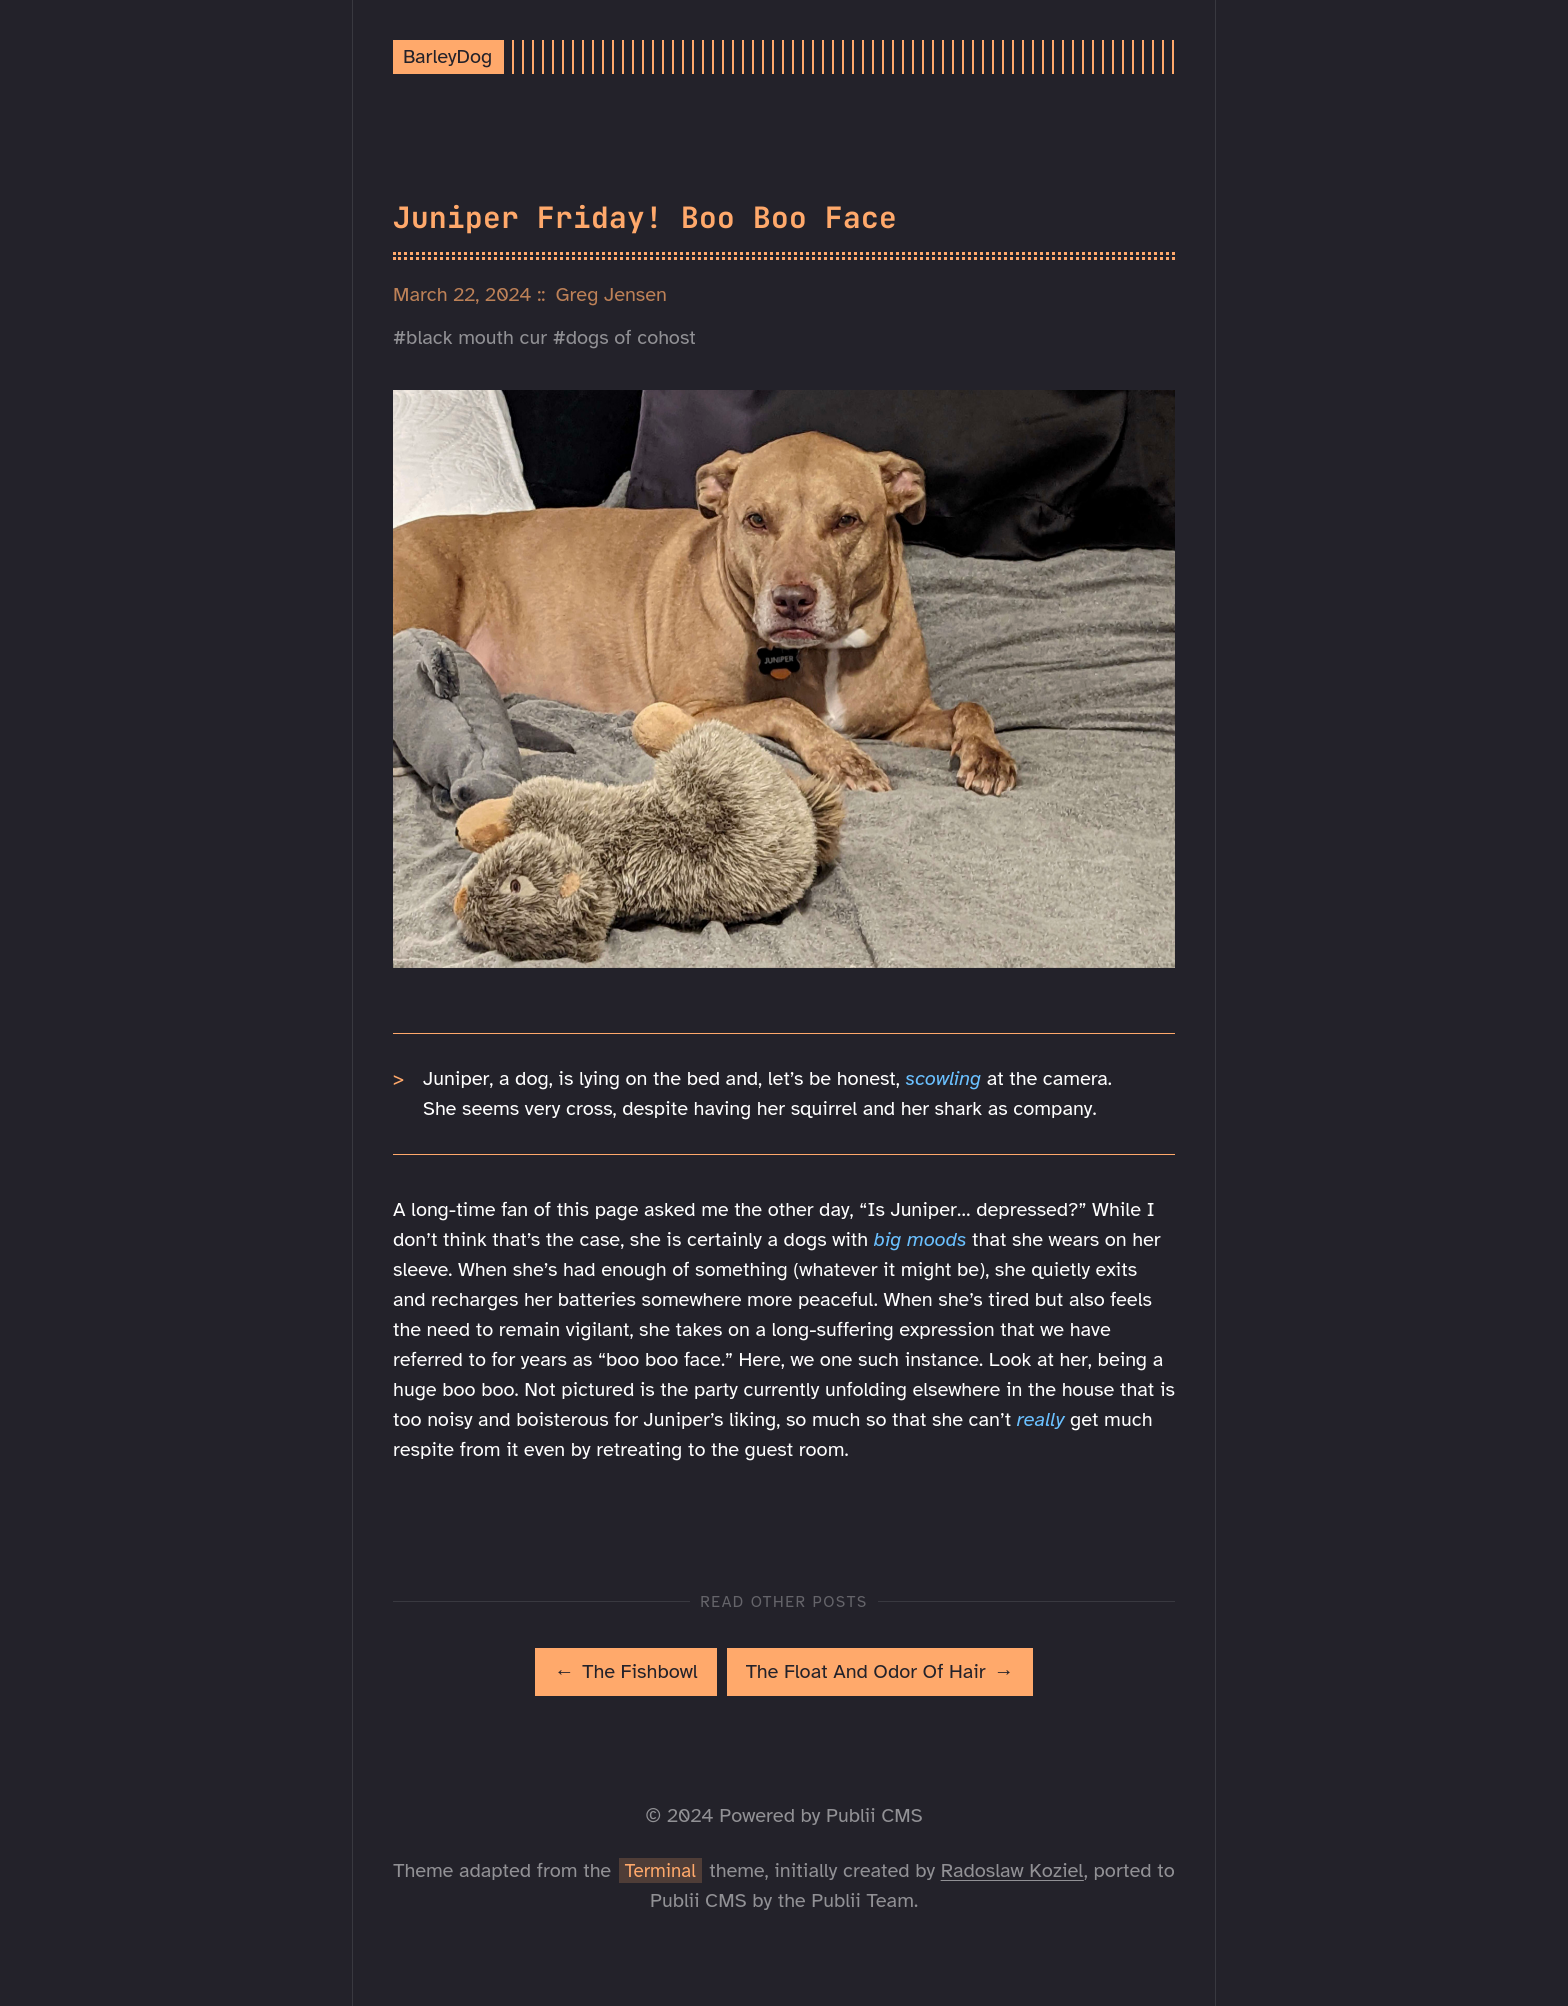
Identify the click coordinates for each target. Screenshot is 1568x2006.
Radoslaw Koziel (1012, 1870)
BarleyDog (447, 56)
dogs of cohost (631, 337)
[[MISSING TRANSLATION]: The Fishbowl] (625, 1672)
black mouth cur (476, 337)
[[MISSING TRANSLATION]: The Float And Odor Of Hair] (880, 1672)
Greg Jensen (611, 294)
